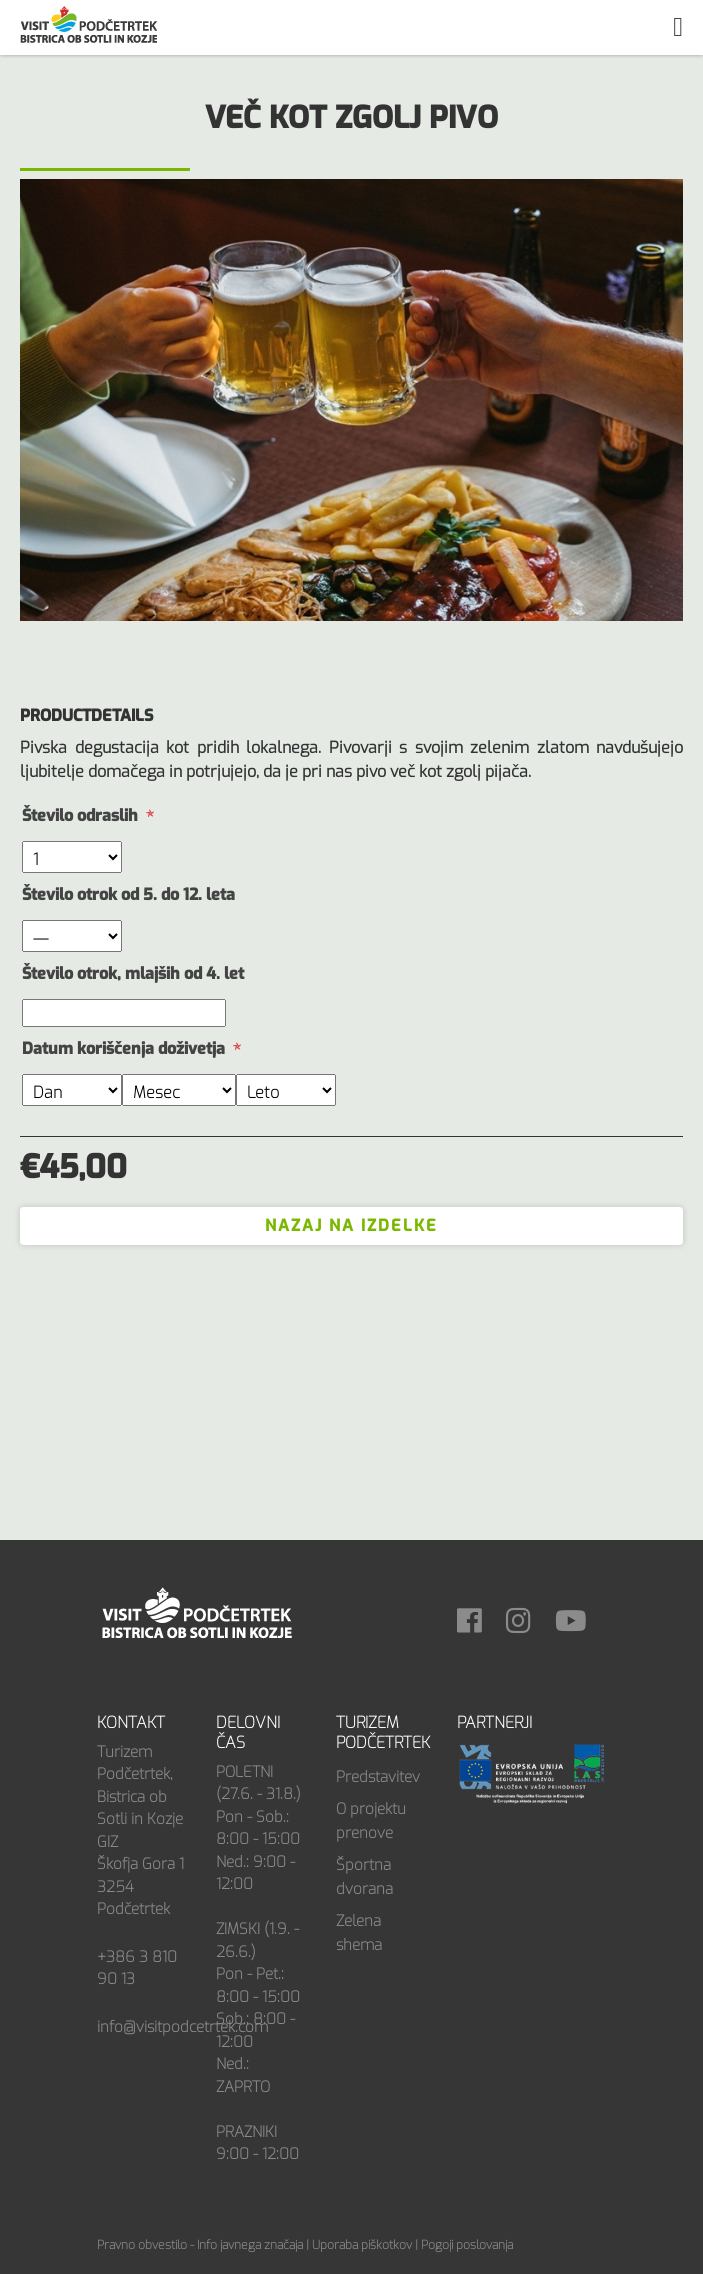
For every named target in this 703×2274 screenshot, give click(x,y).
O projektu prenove (371, 1821)
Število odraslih (80, 815)
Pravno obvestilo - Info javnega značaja (200, 2245)
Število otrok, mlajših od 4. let (133, 973)
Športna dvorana (364, 1877)
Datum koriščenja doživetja (123, 1048)
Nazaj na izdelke (351, 1225)
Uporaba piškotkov (362, 2245)
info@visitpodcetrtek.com (182, 2027)
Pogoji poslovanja (467, 2245)
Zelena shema (359, 1933)
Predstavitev (378, 1777)
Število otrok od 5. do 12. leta (128, 894)
